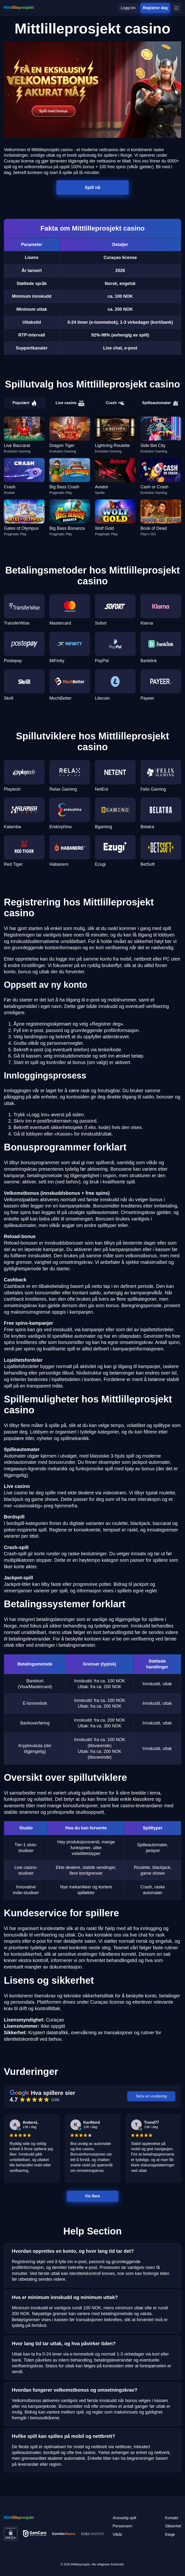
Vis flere (92, 2196)
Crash (115, 403)
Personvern (122, 2526)
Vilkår (117, 2534)
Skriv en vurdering (151, 2096)
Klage (170, 2534)
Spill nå (92, 187)
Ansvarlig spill (124, 2518)
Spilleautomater (160, 403)
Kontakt (171, 2518)
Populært (25, 403)
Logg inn (128, 8)
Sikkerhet (173, 2526)
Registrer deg (155, 8)
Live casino (70, 403)
